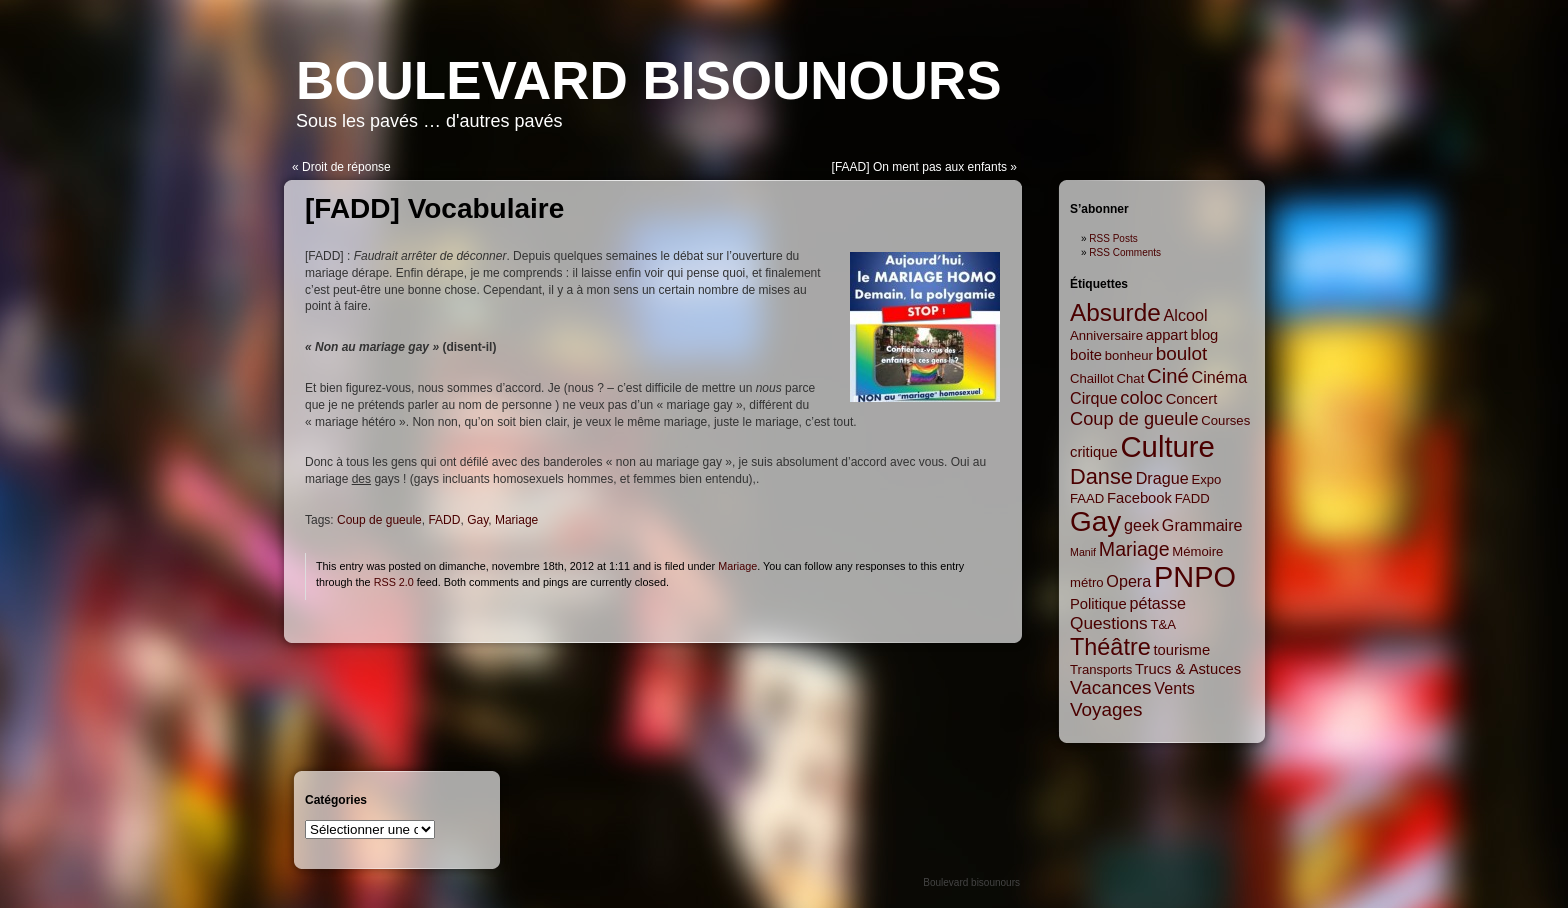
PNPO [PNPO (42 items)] (1195, 577)
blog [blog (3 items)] (1204, 335)
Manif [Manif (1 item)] (1083, 552)
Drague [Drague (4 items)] (1162, 478)
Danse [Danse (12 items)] (1101, 476)
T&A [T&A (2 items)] (1163, 624)
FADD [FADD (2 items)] (1192, 498)
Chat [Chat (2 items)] (1131, 378)
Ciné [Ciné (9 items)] (1168, 376)
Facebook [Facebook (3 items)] (1139, 498)
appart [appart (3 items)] (1167, 335)
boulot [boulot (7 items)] (1181, 353)
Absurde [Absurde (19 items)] (1115, 312)
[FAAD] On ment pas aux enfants (919, 167)
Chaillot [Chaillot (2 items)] (1092, 378)
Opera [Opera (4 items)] (1128, 581)
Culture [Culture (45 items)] (1167, 446)
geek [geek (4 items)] (1141, 525)
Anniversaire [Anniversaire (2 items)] (1106, 335)
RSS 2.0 (394, 582)
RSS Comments (1125, 252)
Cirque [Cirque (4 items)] (1094, 398)
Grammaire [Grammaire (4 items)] (1202, 525)
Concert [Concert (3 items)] (1192, 399)
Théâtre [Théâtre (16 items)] (1110, 647)
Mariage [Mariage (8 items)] (1134, 549)
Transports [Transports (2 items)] (1101, 669)
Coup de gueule (379, 520)
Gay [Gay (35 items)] (1095, 521)
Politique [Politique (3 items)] (1098, 604)
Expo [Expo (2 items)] (1206, 479)
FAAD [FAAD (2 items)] (1087, 498)
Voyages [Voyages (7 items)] (1106, 709)
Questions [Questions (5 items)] (1109, 623)
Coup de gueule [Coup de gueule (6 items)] (1134, 419)
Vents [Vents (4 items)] (1174, 688)
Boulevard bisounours (649, 80)
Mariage (516, 520)
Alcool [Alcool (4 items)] (1186, 315)
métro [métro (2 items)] (1087, 582)
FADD (444, 520)
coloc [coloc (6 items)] (1141, 398)
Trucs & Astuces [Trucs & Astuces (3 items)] (1188, 669)
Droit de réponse (346, 167)
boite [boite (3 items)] (1086, 355)
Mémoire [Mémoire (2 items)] (1197, 551)
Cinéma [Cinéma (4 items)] (1220, 377)
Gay (477, 520)
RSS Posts (1113, 238)
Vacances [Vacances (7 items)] (1111, 687)
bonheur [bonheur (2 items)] (1129, 355)
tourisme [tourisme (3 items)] (1182, 650)
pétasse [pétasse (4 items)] (1157, 603)
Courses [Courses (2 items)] (1225, 420)
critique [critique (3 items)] (1094, 452)
